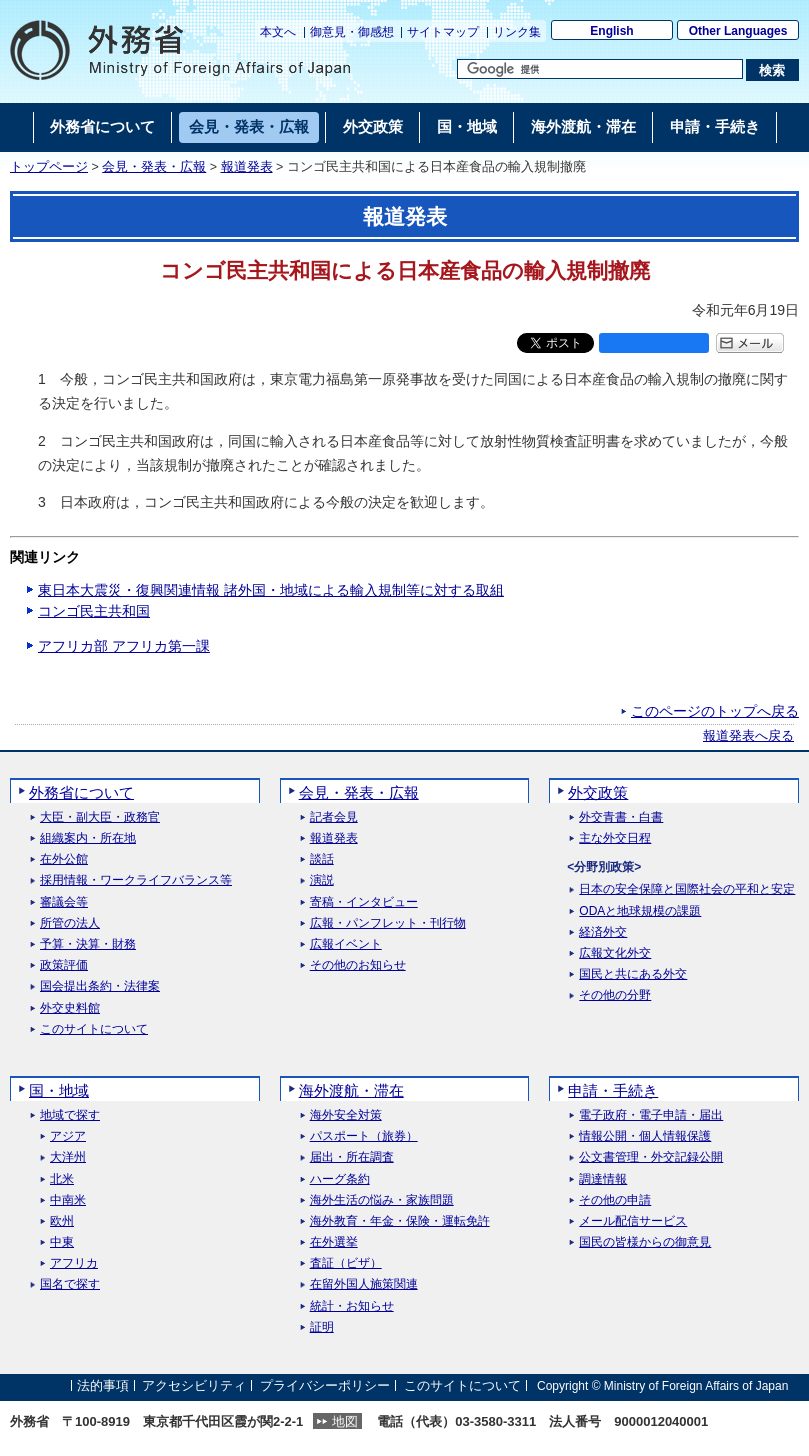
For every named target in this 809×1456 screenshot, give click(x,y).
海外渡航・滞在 (351, 1090)
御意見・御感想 (352, 32)
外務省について (81, 792)
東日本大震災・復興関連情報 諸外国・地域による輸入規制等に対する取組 (271, 590)
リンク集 (517, 32)
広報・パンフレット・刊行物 (388, 923)
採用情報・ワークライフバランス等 (136, 880)
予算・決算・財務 (88, 944)
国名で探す (70, 1284)
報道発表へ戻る (748, 736)
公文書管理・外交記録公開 (651, 1157)
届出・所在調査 (352, 1157)
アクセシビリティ (194, 1385)
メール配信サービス (633, 1221)
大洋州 (68, 1157)
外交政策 (598, 792)
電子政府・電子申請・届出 (651, 1115)
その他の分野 (615, 995)
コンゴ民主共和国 (94, 611)
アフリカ (74, 1263)
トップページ (49, 167)
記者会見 (334, 817)
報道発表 (247, 167)
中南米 (68, 1200)
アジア (68, 1136)
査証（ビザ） (346, 1263)
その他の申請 (615, 1200)
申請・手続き (613, 1090)
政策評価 (64, 965)
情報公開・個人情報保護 (645, 1136)
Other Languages (738, 31)
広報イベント (346, 944)
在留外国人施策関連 (364, 1284)
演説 (322, 880)
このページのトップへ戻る (715, 711)
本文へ (278, 32)
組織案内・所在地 (88, 838)
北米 (62, 1179)
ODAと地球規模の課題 (640, 911)
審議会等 (64, 902)
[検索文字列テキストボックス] (600, 69)
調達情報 (603, 1179)
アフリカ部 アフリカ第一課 (124, 646)
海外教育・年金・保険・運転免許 (400, 1221)
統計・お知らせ (352, 1306)
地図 (345, 1421)
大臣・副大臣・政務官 (100, 817)
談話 (322, 859)
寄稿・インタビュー (364, 902)
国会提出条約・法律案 (100, 986)
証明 (322, 1327)
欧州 (62, 1221)
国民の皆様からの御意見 (645, 1242)
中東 (62, 1242)
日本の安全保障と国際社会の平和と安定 (687, 889)
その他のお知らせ (358, 965)
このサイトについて (94, 1029)
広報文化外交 (615, 953)
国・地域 (59, 1090)
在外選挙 (334, 1242)
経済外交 (603, 932)
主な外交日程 (615, 838)
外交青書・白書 (621, 817)
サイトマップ (443, 32)
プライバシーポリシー (325, 1385)
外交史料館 (70, 1008)
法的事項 (103, 1385)
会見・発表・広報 (154, 167)
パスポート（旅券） (364, 1136)
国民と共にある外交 (633, 974)
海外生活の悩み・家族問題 (382, 1200)
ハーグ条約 (340, 1179)
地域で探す (70, 1115)
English (611, 31)
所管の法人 (70, 923)
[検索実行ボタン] (772, 70)
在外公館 (64, 859)
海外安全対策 (346, 1115)
